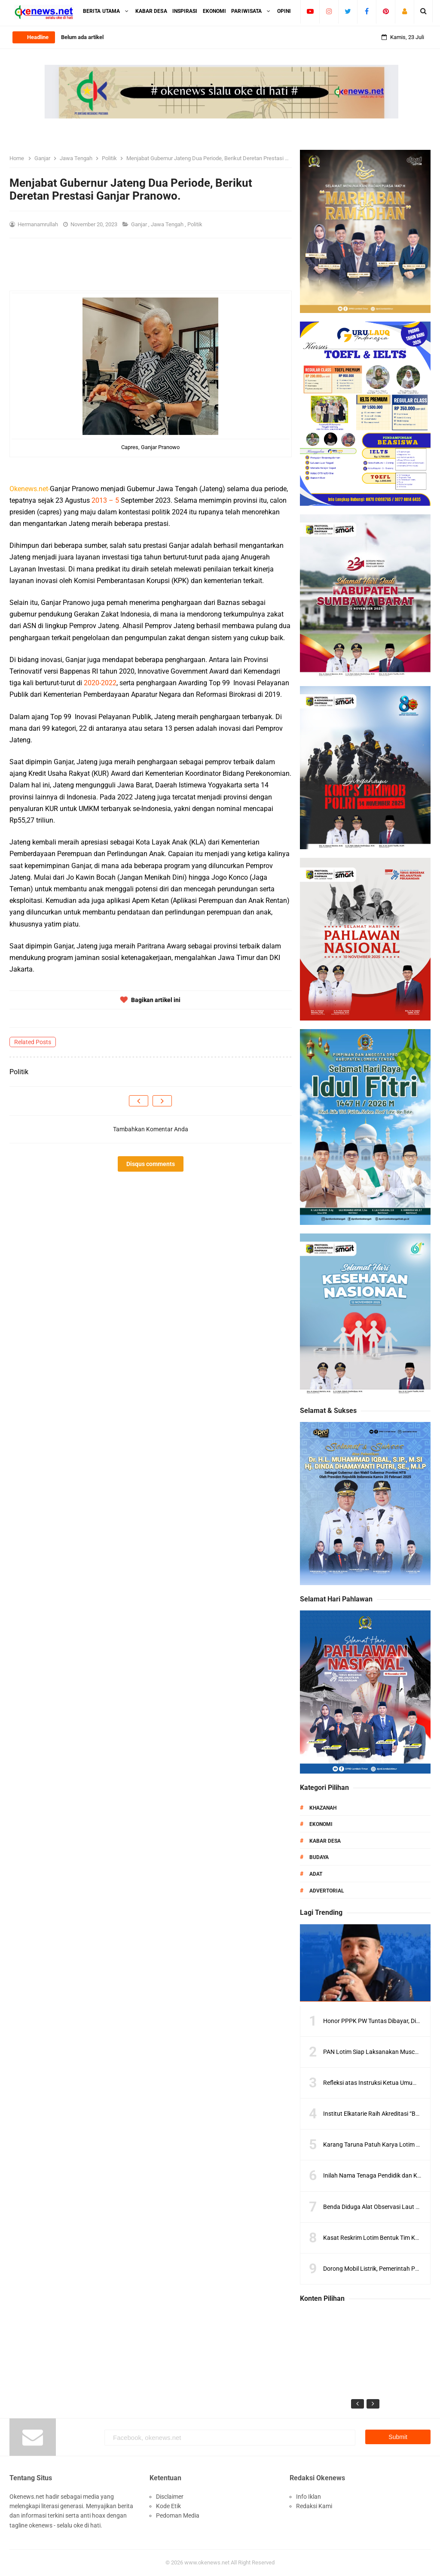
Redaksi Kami (314, 2506)
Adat (315, 1874)
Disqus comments (150, 1163)
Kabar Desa (325, 1841)
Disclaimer (169, 2496)
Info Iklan (308, 2496)
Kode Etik (168, 2506)
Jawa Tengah (168, 224)
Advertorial (326, 1891)
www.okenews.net (206, 2562)
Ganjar (139, 224)
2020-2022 (100, 683)
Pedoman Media (177, 2515)
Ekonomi (321, 1824)
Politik (195, 224)
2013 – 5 (105, 500)
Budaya (319, 1857)
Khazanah (322, 1808)
